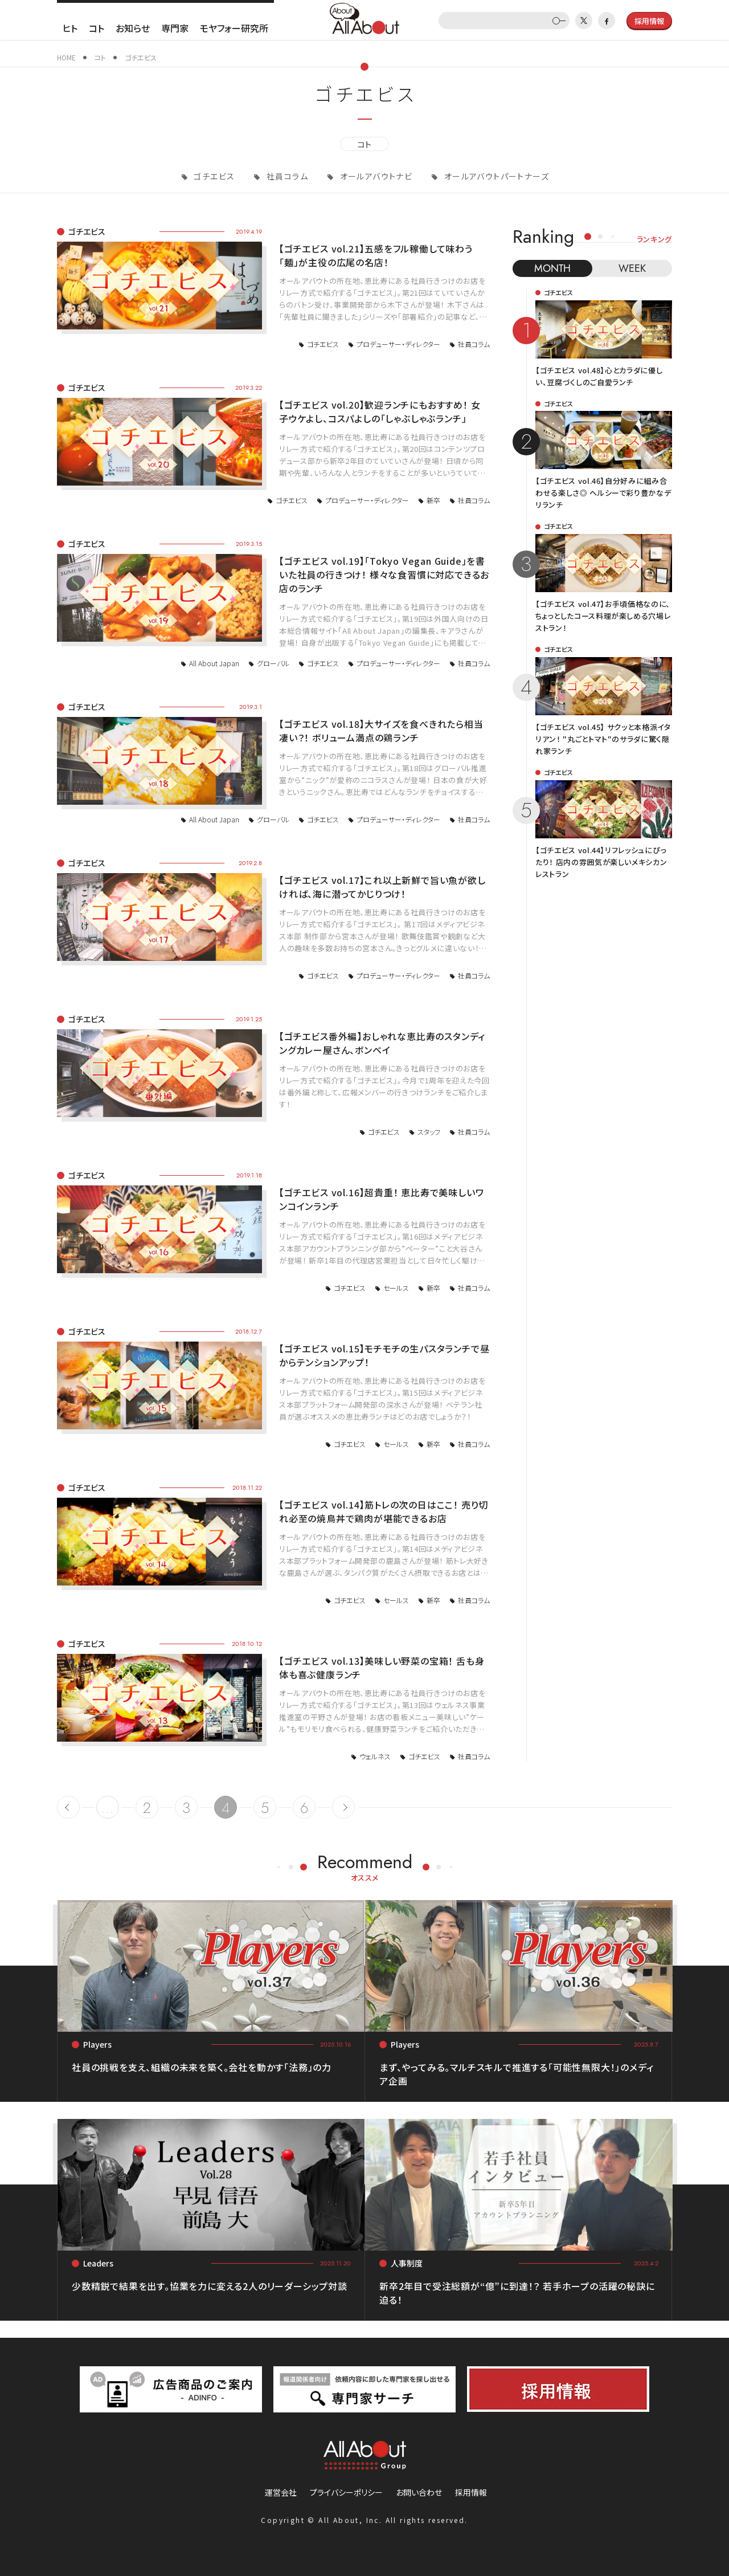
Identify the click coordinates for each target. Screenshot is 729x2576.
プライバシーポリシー (346, 2492)
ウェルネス (375, 1756)
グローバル (273, 663)
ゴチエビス (213, 176)
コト (96, 28)
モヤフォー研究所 (234, 28)
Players (97, 2044)
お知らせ (133, 28)
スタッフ (428, 1131)
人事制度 (407, 2263)
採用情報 (471, 2492)
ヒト (70, 28)
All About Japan (214, 663)
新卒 (433, 500)
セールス (396, 1288)
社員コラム (286, 176)
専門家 (175, 28)
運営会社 (281, 2492)
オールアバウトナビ (374, 176)
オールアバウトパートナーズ (495, 176)
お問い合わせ (419, 2492)
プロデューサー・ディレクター (398, 344)
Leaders (98, 2263)
